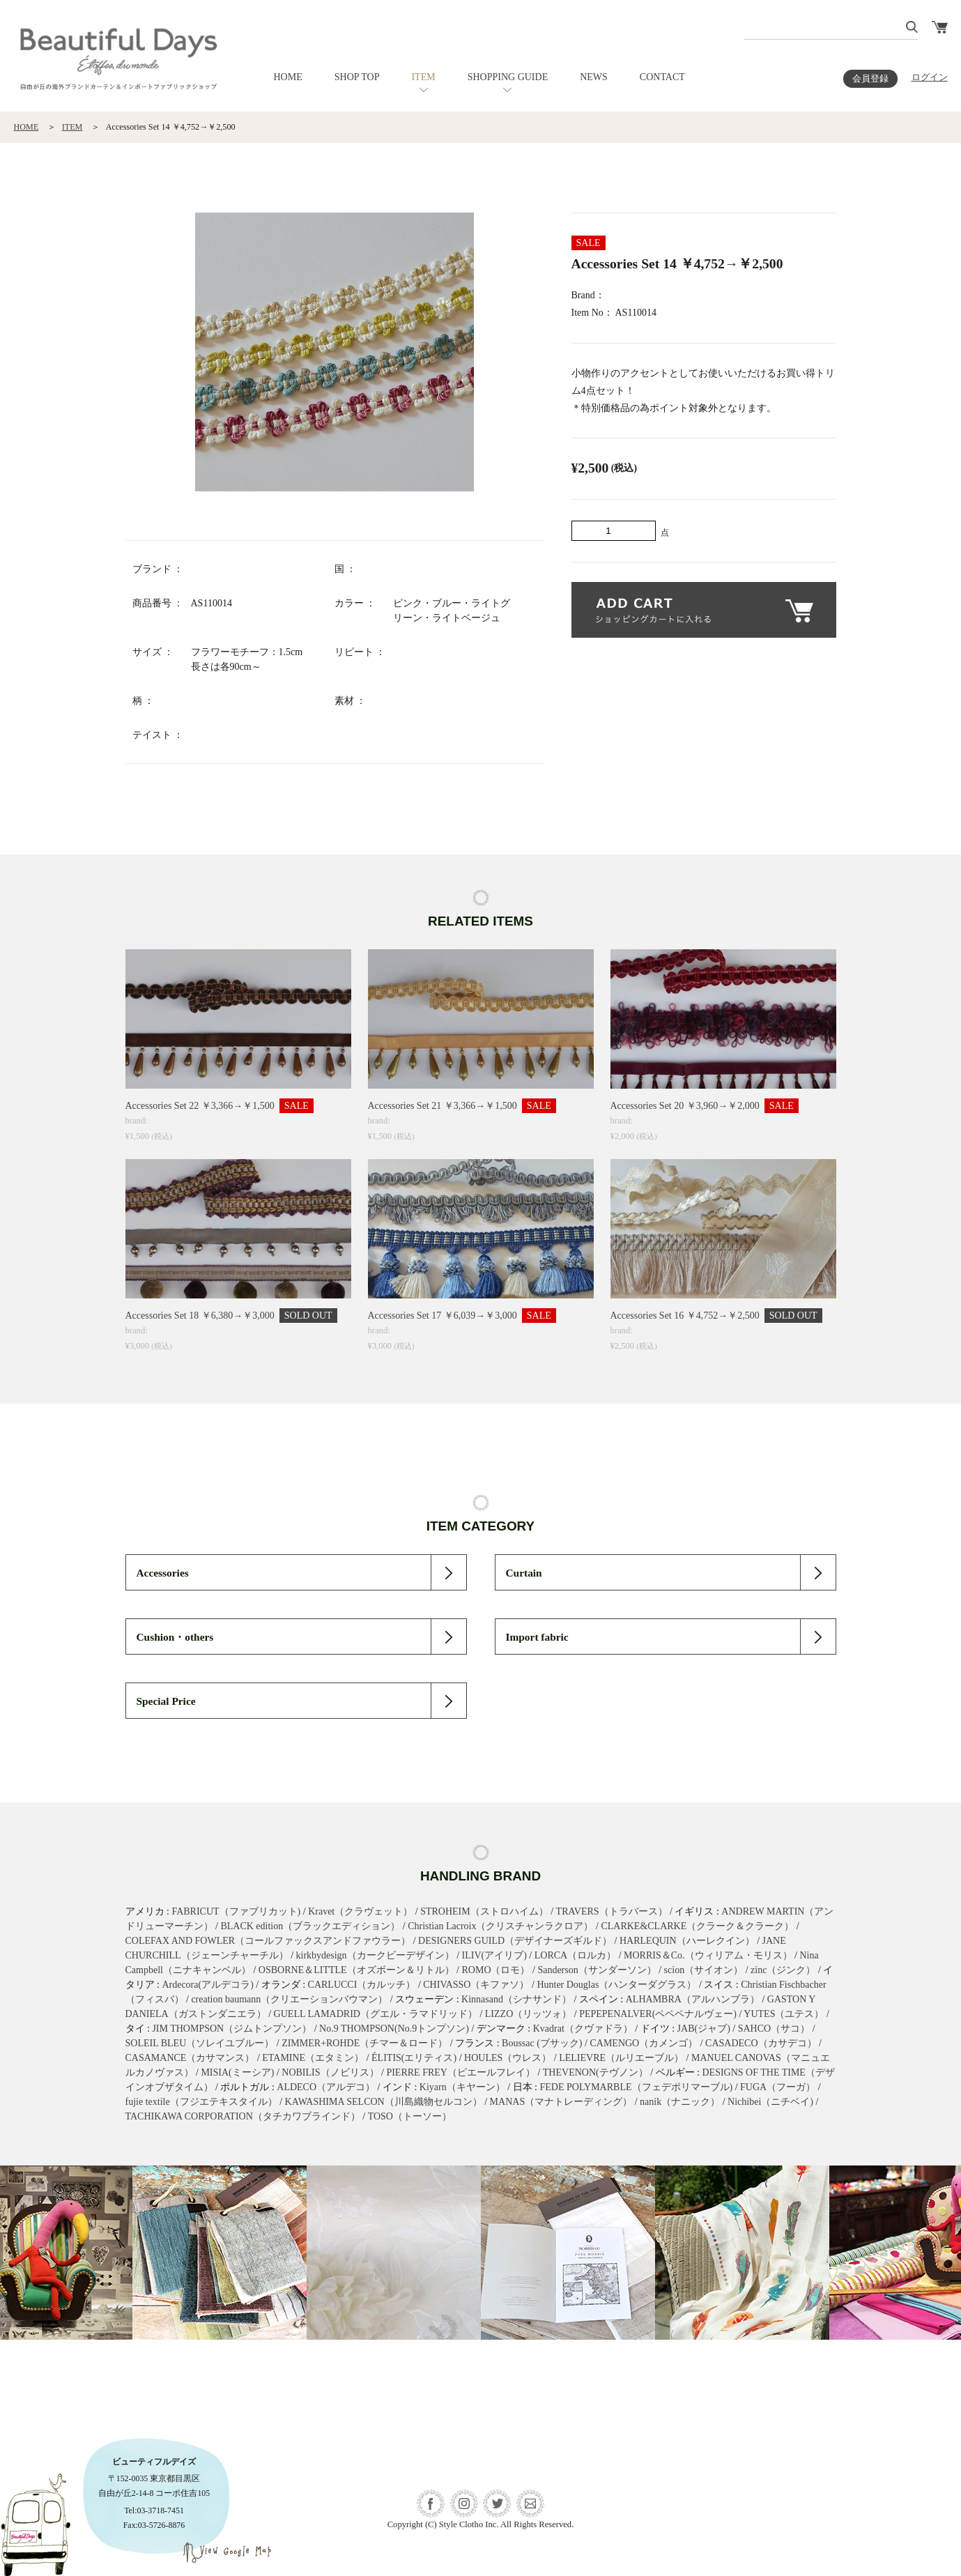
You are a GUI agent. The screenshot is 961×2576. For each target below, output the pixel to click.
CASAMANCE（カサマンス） (190, 2058)
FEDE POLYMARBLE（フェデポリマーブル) (636, 2087)
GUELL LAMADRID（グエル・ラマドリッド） (375, 2014)
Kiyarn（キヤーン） (462, 2087)
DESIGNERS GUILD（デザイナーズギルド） (515, 1940)
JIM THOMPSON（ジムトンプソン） (232, 2028)
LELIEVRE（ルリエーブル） (621, 2058)
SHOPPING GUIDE (508, 77)
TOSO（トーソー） (410, 2116)
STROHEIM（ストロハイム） (484, 1911)
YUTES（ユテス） (784, 2014)
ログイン (930, 77)
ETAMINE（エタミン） (313, 2058)
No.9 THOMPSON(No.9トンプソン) (394, 2028)
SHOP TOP (357, 77)
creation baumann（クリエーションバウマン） (289, 1999)
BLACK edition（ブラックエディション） (310, 1926)
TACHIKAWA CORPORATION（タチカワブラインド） (242, 2116)
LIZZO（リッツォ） (528, 2014)
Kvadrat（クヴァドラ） (583, 2028)
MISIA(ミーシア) (237, 2072)
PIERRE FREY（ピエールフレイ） (460, 2072)
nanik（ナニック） (680, 2101)
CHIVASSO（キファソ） (476, 1984)
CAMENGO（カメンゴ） (644, 2043)
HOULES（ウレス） (507, 2058)
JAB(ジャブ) (703, 2028)
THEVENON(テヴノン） (595, 2072)
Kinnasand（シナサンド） (516, 1999)
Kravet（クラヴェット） (360, 1911)
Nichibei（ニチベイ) (770, 2101)
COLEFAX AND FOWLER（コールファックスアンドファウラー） (268, 1940)
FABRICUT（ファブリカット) (235, 1911)
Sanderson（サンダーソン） (596, 1970)
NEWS (594, 77)
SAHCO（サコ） (774, 2028)
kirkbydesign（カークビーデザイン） (375, 1955)
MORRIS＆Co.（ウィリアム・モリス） (708, 1955)
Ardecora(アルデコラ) (207, 1984)
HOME (288, 77)
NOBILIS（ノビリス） (330, 2072)
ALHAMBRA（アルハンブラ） (693, 1999)
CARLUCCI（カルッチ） (362, 1984)
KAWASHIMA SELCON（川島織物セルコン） (383, 2101)
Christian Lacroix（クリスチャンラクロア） (500, 1926)
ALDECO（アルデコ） (326, 2087)
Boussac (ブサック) (542, 2043)
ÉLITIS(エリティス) (413, 2058)
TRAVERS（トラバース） (612, 1911)
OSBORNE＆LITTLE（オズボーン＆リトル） (356, 1970)
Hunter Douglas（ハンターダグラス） (616, 1984)
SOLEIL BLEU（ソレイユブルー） (200, 2043)
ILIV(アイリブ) (494, 1955)
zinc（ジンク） (783, 1970)
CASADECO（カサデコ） (760, 2043)
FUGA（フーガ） (777, 2087)
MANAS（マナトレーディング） (561, 2101)
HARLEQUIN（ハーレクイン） (687, 1940)
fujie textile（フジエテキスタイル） (201, 2101)
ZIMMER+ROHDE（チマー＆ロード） (364, 2043)
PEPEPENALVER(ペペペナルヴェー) (658, 2014)
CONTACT (662, 77)
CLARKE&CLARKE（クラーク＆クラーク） (697, 1926)
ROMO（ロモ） (495, 1970)
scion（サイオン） (704, 1970)
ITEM (423, 77)
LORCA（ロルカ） (575, 1955)
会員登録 (870, 79)
